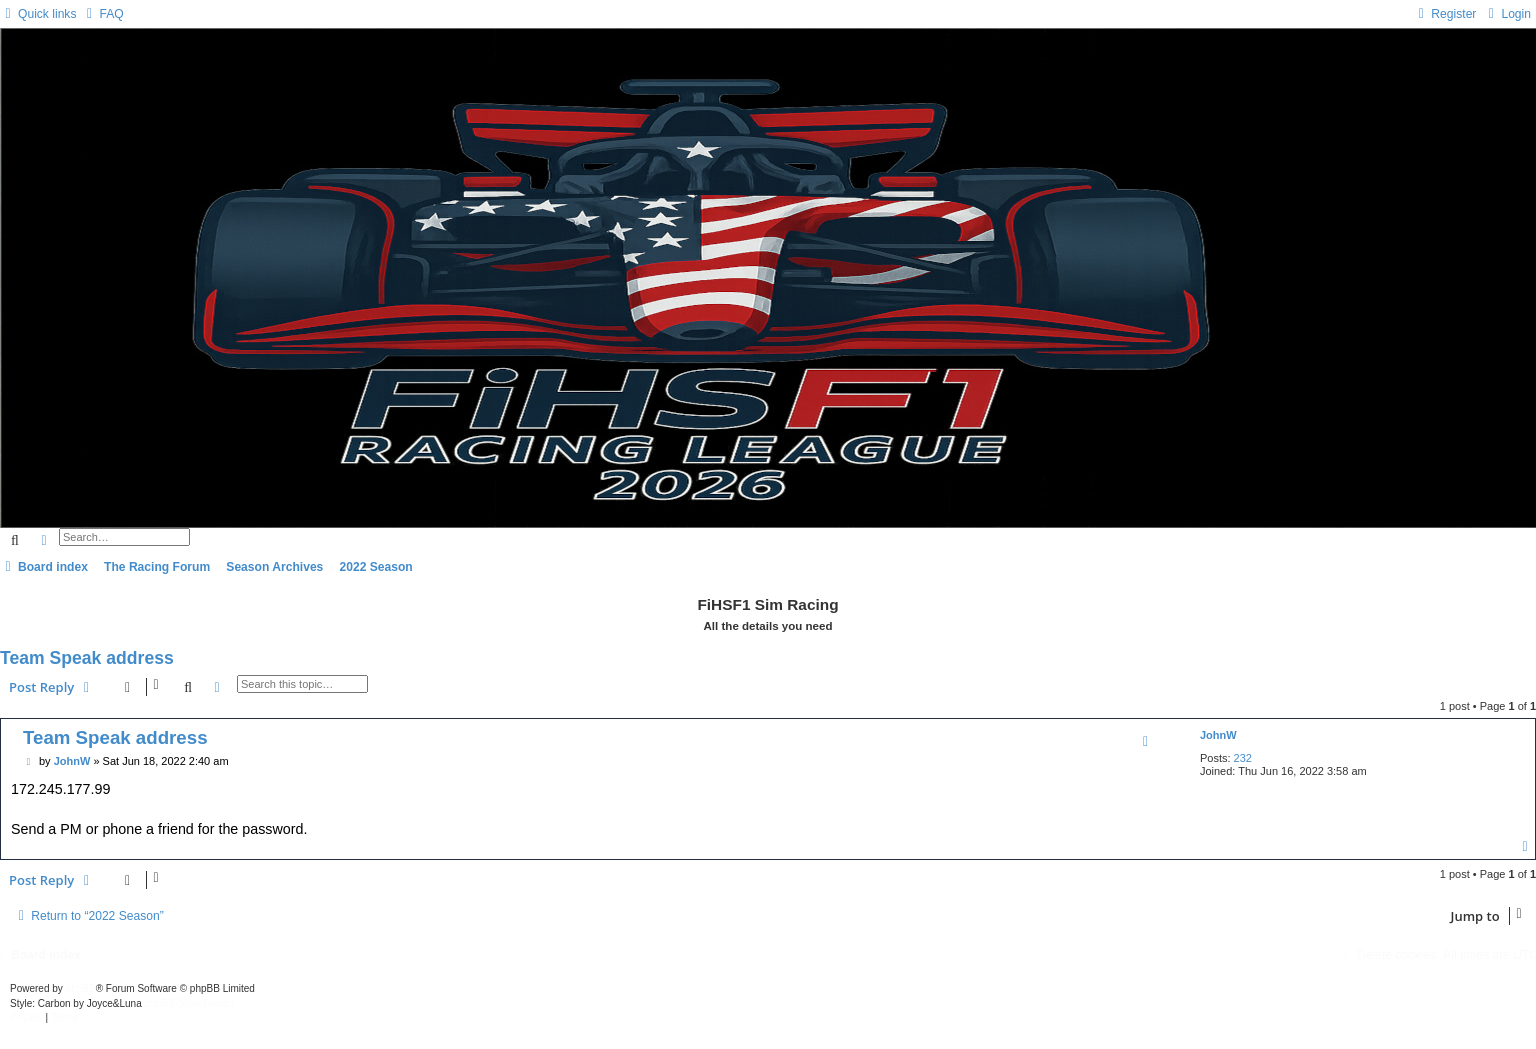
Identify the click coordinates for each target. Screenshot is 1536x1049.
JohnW (1218, 735)
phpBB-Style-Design (190, 1003)
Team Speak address (87, 658)
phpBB (81, 988)
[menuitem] (102, 14)
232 (1243, 758)
